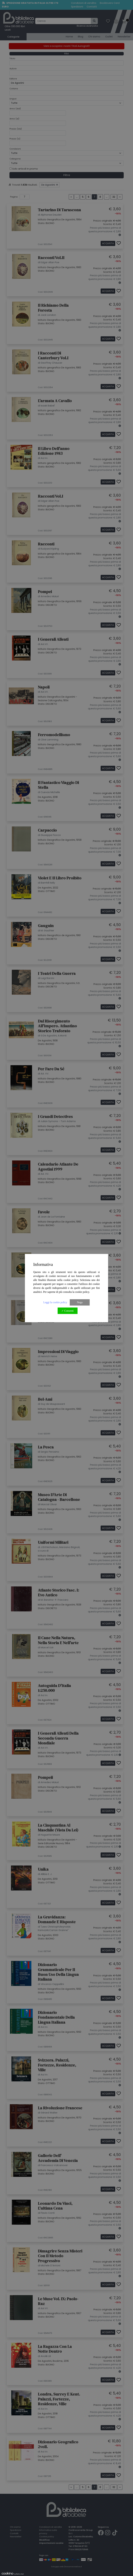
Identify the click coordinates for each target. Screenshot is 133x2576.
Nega (80, 1302)
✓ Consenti (67, 1310)
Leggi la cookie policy (55, 1302)
